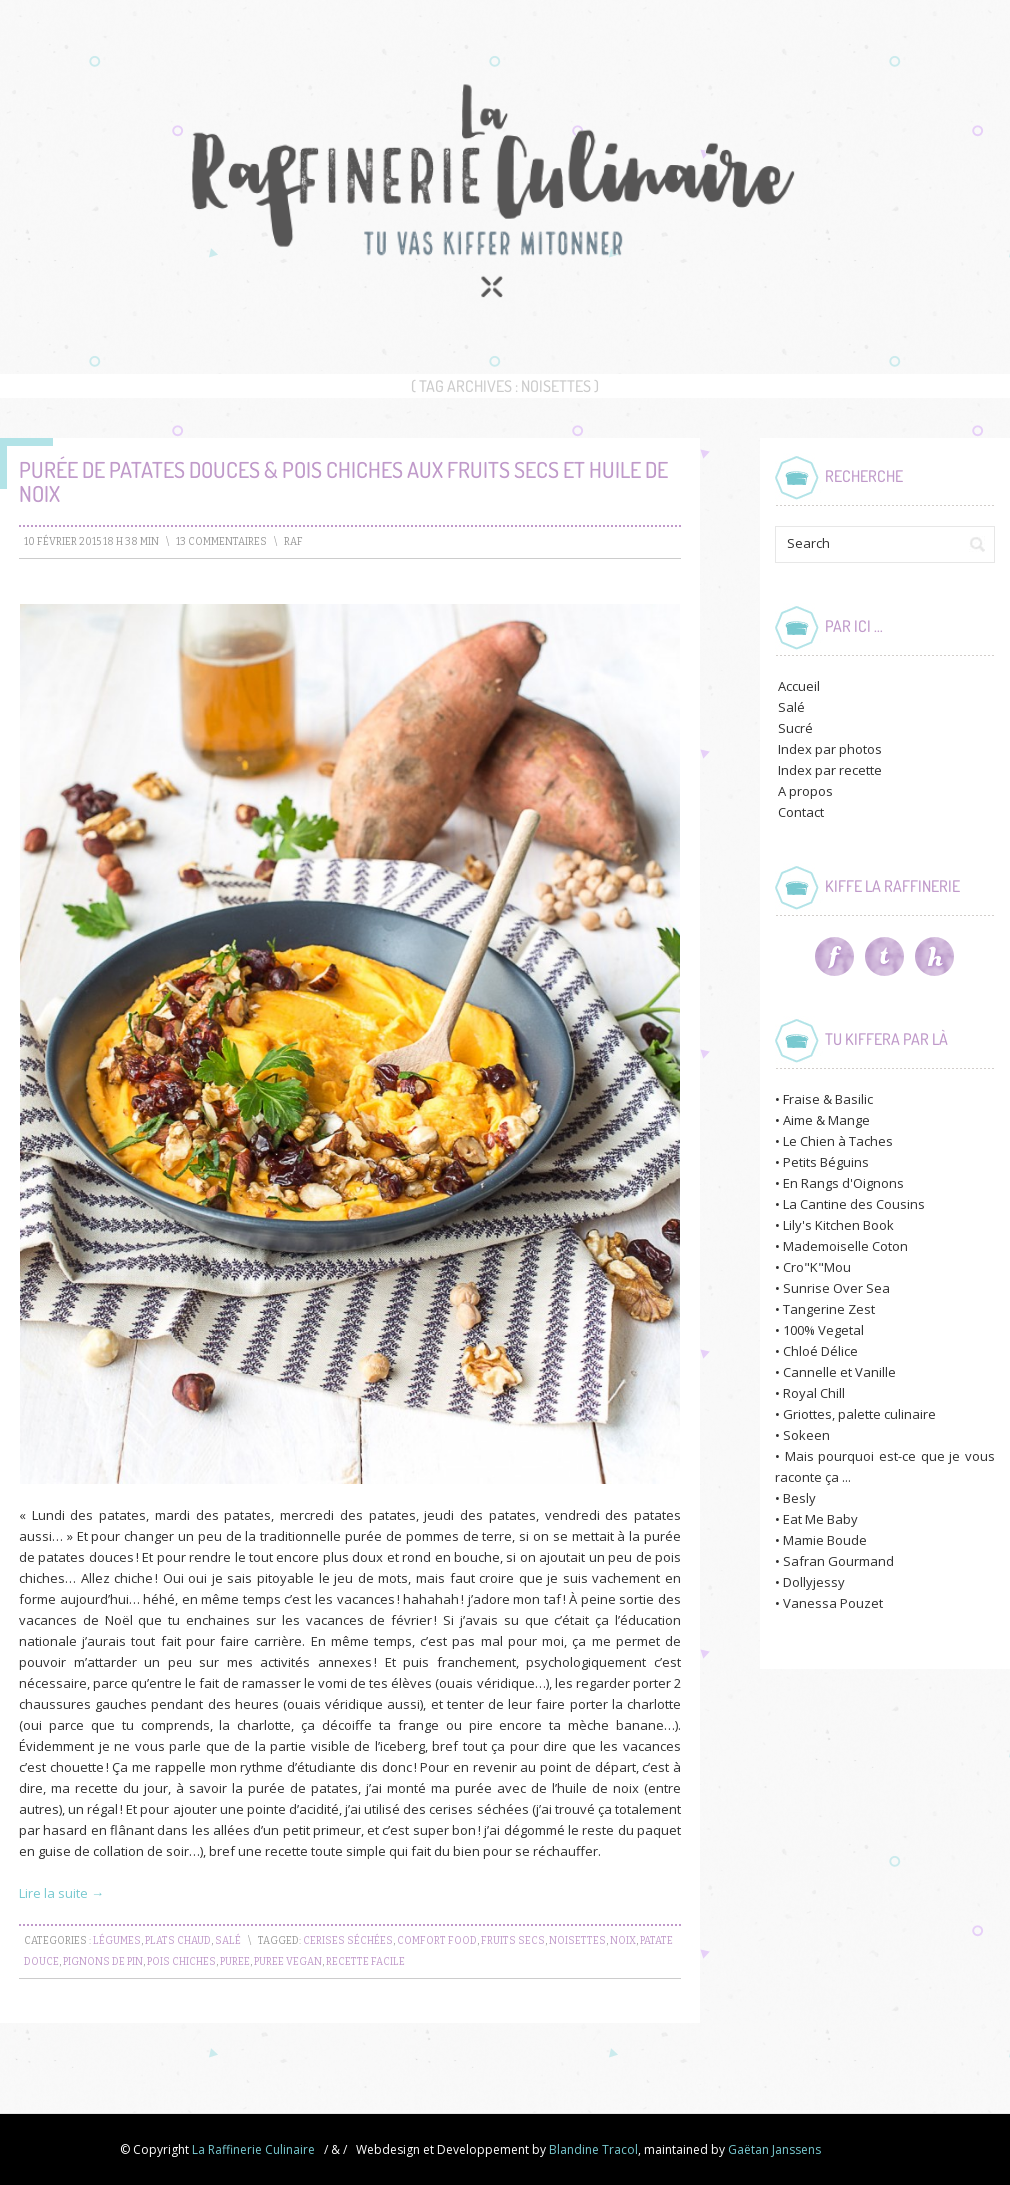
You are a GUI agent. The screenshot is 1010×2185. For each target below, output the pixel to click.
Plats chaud (178, 1941)
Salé (228, 1941)
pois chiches (181, 1962)
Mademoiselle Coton (845, 1246)
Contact (801, 812)
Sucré (795, 728)
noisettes (577, 1941)
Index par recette (830, 770)
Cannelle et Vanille (839, 1372)
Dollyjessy (814, 1582)
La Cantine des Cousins (854, 1204)
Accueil (799, 686)
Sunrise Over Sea (836, 1288)
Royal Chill (814, 1393)
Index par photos (830, 749)
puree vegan (288, 1962)
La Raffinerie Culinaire (253, 2149)
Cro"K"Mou (817, 1267)
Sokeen (806, 1435)
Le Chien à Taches (838, 1141)
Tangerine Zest (829, 1309)
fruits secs (513, 1941)
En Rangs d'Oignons (843, 1183)
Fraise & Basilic (828, 1099)
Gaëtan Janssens (774, 2149)
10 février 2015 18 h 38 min (91, 542)
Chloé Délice (820, 1351)
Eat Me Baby (820, 1519)
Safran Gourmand (838, 1561)
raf (293, 542)
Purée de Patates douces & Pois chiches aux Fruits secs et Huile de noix (343, 481)
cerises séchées (348, 1941)
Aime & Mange (826, 1120)
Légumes (117, 1941)
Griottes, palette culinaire (859, 1414)
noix (623, 1941)
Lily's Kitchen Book (838, 1225)
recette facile (365, 1962)
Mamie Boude (825, 1540)
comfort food (437, 1941)
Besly (799, 1498)
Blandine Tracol (593, 2149)
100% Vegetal (823, 1330)
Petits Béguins (826, 1162)
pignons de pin (103, 1962)
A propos (805, 791)
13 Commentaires (221, 542)
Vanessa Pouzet (833, 1603)
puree (235, 1962)
